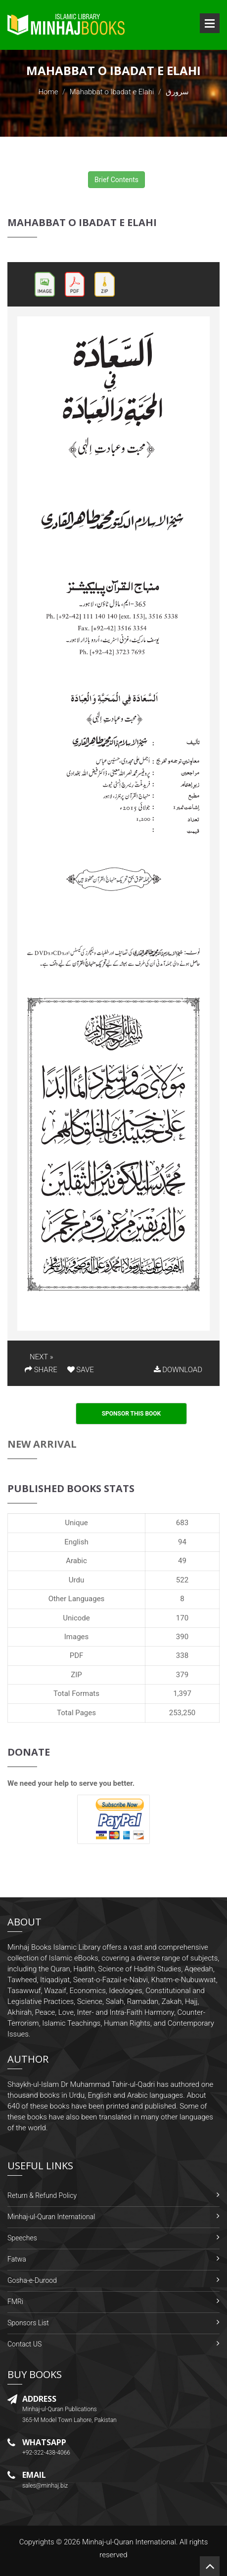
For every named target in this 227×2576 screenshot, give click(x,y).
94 (182, 1542)
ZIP (76, 1674)
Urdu (76, 1580)
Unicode (76, 1618)
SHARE (41, 1369)
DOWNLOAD (178, 1369)
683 (182, 1522)
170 (182, 1618)
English (76, 1542)
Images (76, 1636)
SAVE (80, 1369)
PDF (77, 1655)
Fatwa (16, 2259)
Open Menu (210, 23)
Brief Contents (116, 180)
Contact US (24, 2344)
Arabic (76, 1560)
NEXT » (41, 1356)
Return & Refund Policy (42, 2195)
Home (48, 91)
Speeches (22, 2238)
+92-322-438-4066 (46, 2452)
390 (182, 1636)
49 (182, 1560)
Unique (76, 1522)
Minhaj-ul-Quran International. (130, 2542)
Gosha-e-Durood (32, 2280)
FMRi (15, 2302)
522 (182, 1580)
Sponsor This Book (131, 1413)
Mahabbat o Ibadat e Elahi (112, 91)
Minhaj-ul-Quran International (51, 2217)
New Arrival (42, 1444)
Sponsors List (28, 2323)
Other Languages (76, 1598)
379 (182, 1674)
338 (182, 1655)
